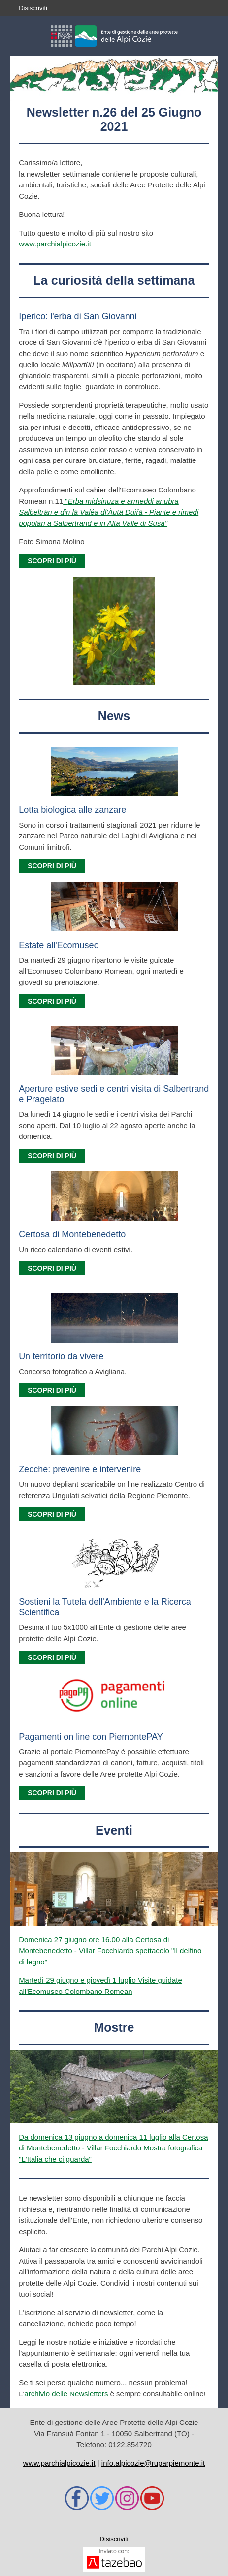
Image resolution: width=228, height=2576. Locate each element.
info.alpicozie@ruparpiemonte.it (153, 2463)
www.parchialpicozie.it (55, 244)
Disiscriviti (33, 8)
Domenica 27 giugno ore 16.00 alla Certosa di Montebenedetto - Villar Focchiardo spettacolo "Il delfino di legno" (110, 1950)
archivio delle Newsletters (66, 2394)
